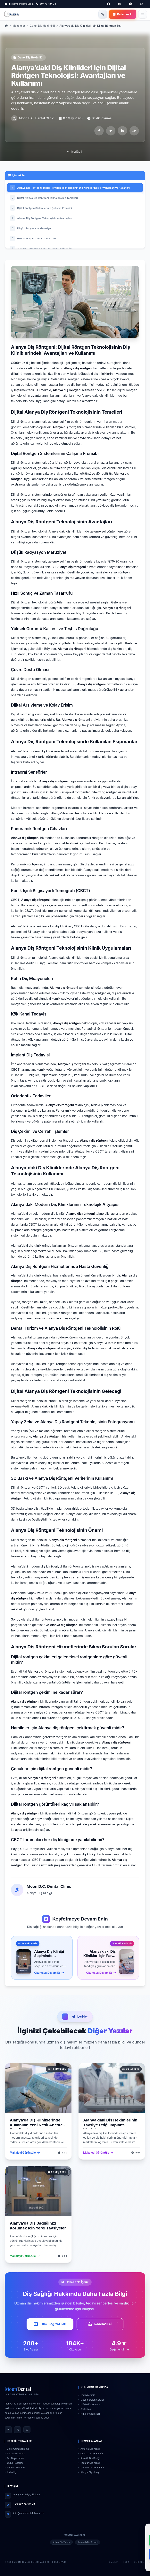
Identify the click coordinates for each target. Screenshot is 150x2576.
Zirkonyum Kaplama (17, 2448)
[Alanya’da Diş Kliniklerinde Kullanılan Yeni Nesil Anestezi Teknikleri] (38, 2088)
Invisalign (11, 2472)
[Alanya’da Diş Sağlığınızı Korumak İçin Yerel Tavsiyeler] (38, 2191)
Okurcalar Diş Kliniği (90, 2453)
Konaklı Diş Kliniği (89, 2458)
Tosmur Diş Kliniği (89, 2462)
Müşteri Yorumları (89, 2404)
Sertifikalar (85, 2409)
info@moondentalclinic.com (28, 2513)
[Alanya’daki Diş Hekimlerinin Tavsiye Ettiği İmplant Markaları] (112, 2088)
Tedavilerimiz (86, 2395)
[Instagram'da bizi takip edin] (119, 4)
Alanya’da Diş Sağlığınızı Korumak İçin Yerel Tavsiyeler (38, 2225)
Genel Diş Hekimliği (42, 25)
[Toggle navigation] (142, 14)
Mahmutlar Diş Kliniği (91, 2467)
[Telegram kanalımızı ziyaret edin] (130, 4)
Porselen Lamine (15, 2453)
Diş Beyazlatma (14, 2458)
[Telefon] (102, 14)
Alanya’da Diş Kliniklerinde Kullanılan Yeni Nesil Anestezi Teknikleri (38, 2125)
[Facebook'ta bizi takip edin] (108, 4)
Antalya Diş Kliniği (89, 2448)
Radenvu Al (122, 14)
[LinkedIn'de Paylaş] (122, 130)
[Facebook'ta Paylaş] (99, 130)
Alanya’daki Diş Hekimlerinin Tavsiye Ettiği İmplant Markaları (110, 2125)
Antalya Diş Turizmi (61, 2542)
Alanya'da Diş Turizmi (87, 2542)
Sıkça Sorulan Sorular (91, 2399)
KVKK (126, 2562)
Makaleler (18, 25)
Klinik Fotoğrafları (89, 2413)
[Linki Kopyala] (134, 130)
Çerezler (139, 2562)
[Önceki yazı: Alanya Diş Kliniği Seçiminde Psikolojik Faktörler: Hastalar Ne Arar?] (42, 1958)
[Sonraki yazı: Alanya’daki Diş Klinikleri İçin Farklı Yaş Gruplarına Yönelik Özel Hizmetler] (108, 1958)
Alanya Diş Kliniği (88, 2472)
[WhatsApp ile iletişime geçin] (141, 4)
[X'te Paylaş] (110, 130)
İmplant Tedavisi (15, 2467)
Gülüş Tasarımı (14, 2462)
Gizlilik (113, 2562)
